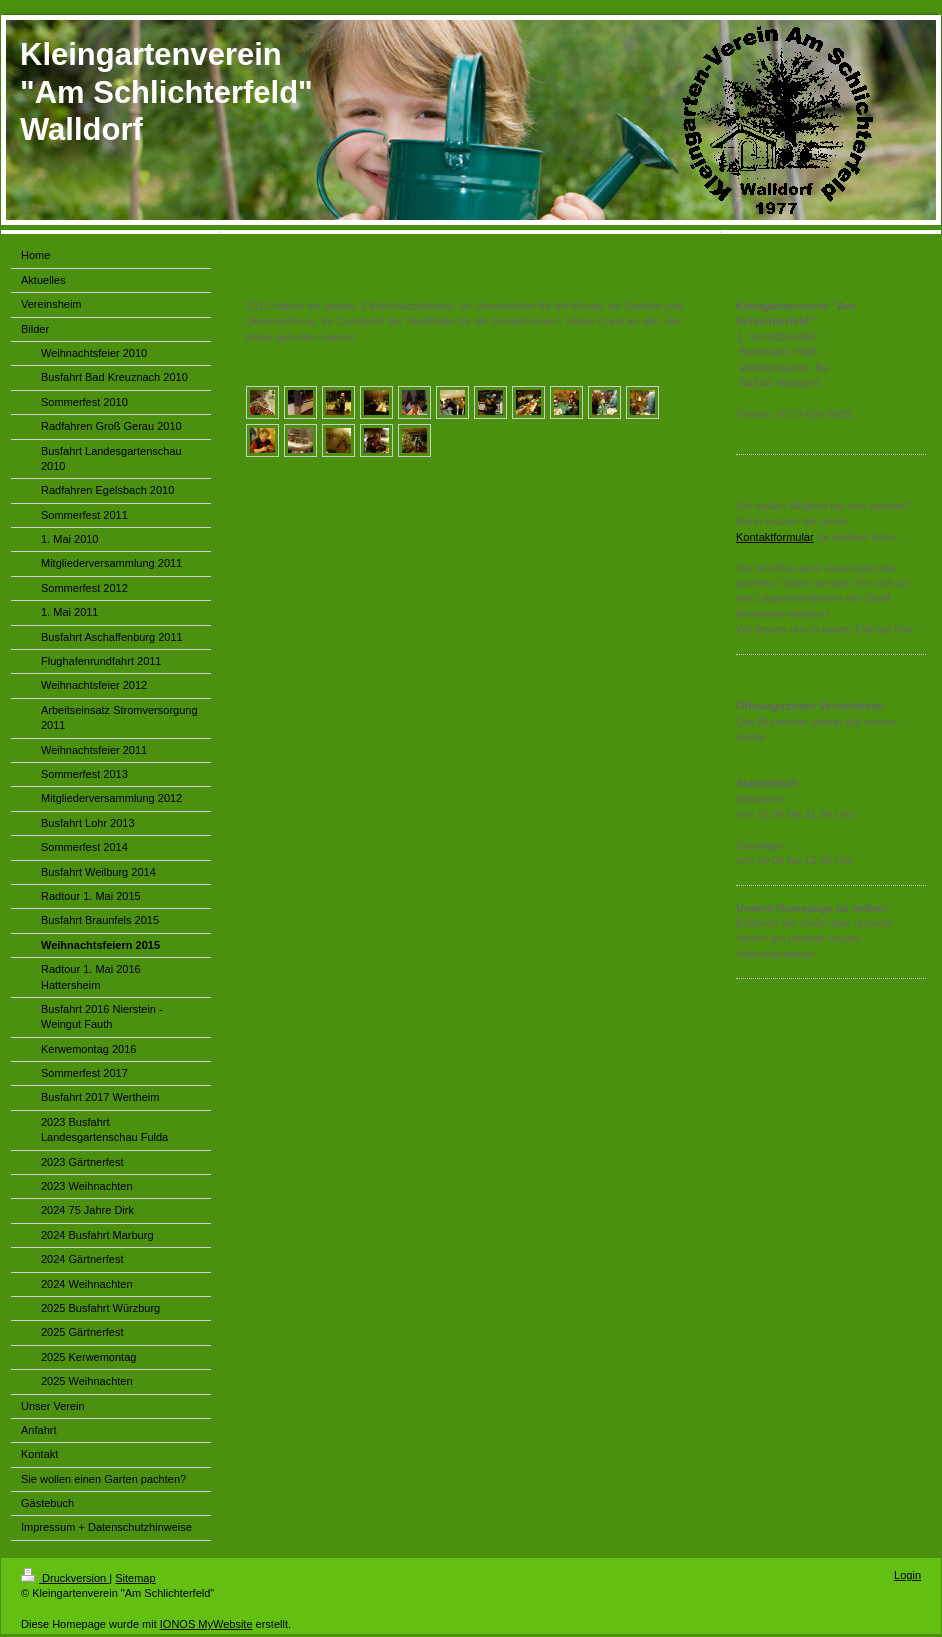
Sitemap (135, 1578)
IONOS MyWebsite (206, 1624)
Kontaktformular (775, 537)
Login (907, 1575)
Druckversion (65, 1578)
